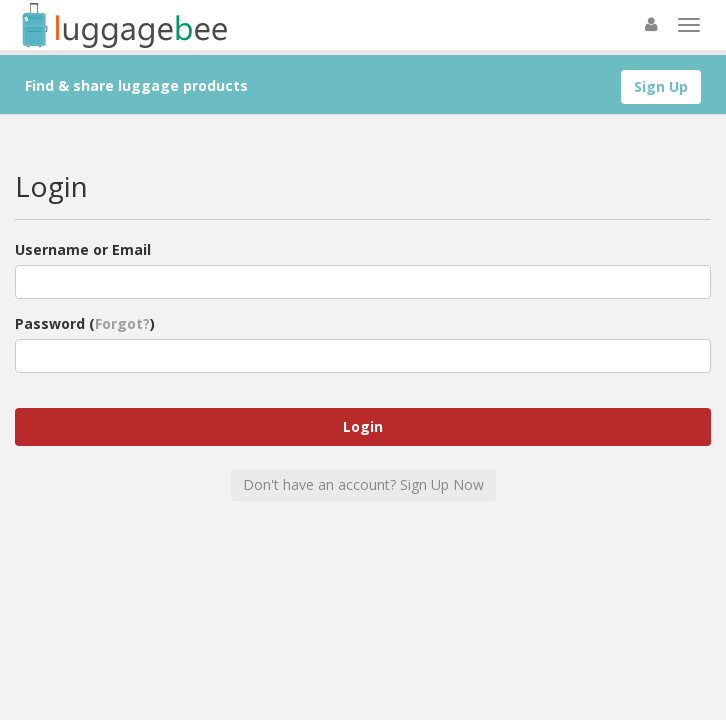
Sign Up (661, 86)
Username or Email (83, 249)
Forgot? (122, 323)
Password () (85, 323)
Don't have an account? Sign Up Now (363, 484)
